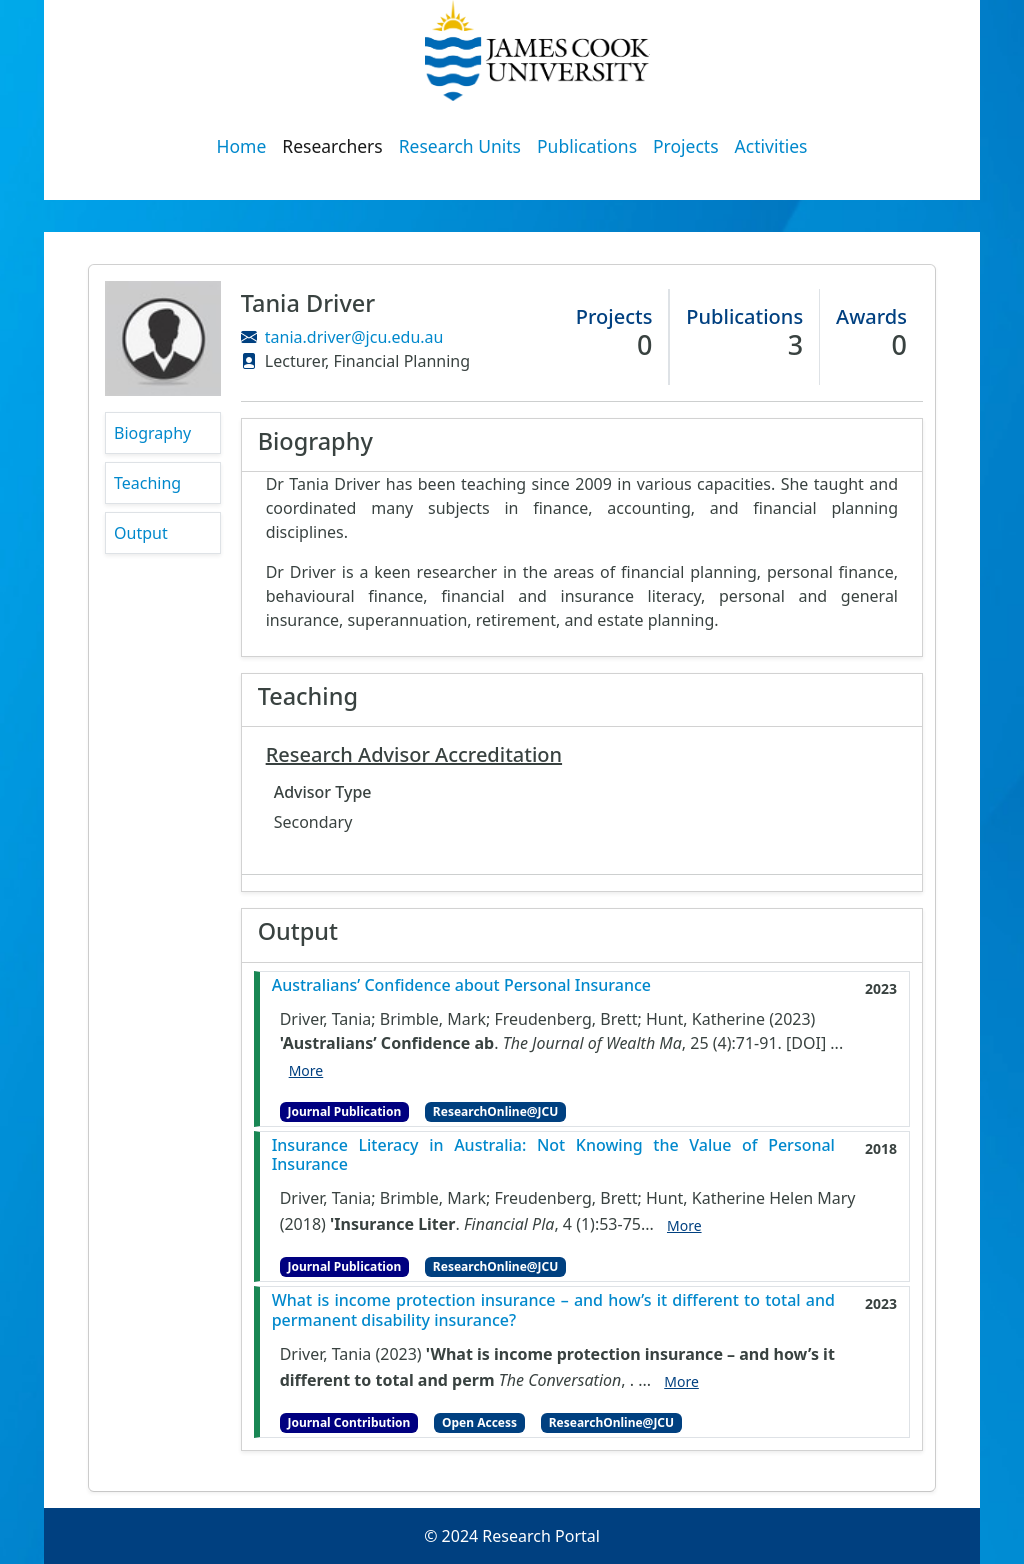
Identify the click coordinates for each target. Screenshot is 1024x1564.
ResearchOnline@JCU (495, 1111)
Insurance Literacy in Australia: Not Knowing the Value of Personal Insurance (553, 1155)
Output (141, 533)
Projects (686, 146)
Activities (771, 146)
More (306, 1070)
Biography (152, 433)
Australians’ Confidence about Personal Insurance (461, 985)
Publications (587, 146)
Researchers (332, 146)
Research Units (460, 146)
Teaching (147, 483)
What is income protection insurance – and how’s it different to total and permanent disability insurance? (553, 1310)
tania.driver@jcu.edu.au (354, 337)
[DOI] (806, 1043)
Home (242, 146)
